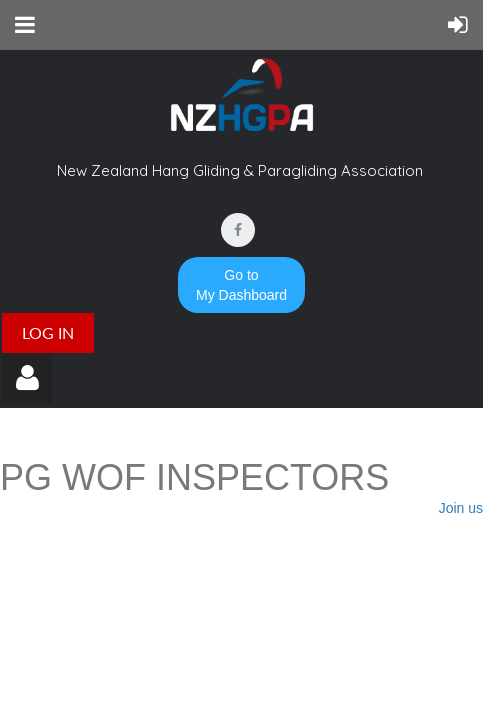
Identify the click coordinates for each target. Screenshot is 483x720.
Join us (461, 508)
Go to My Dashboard (241, 285)
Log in (48, 332)
